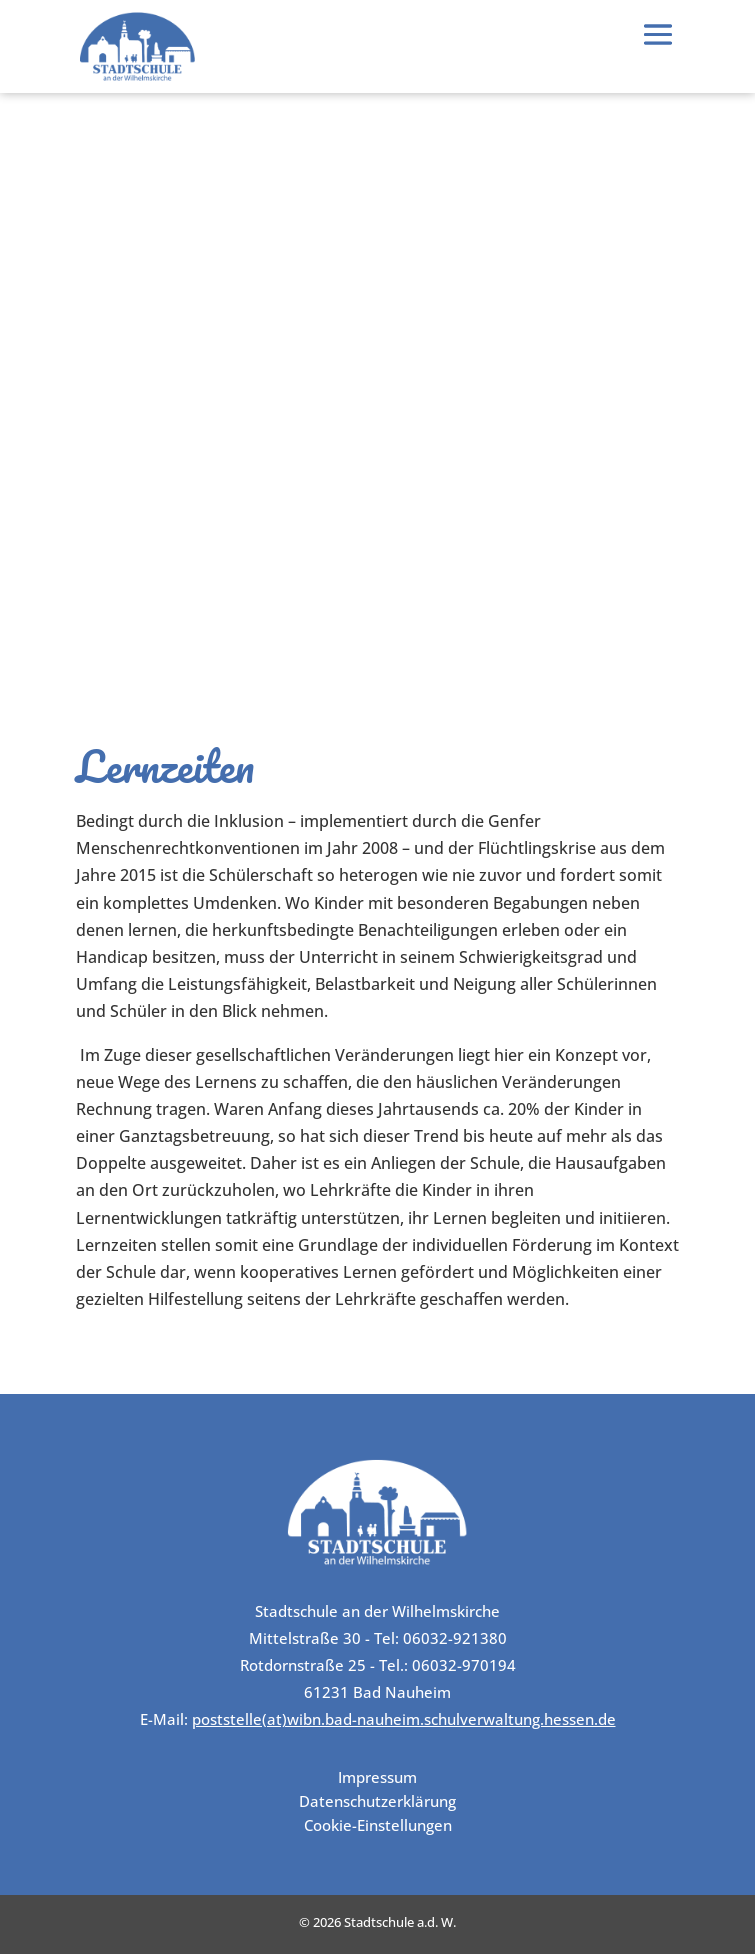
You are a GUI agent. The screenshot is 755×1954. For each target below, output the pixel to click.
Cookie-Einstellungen (378, 1825)
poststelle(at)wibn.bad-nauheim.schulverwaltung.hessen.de (404, 1719)
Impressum (377, 1777)
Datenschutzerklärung (377, 1801)
